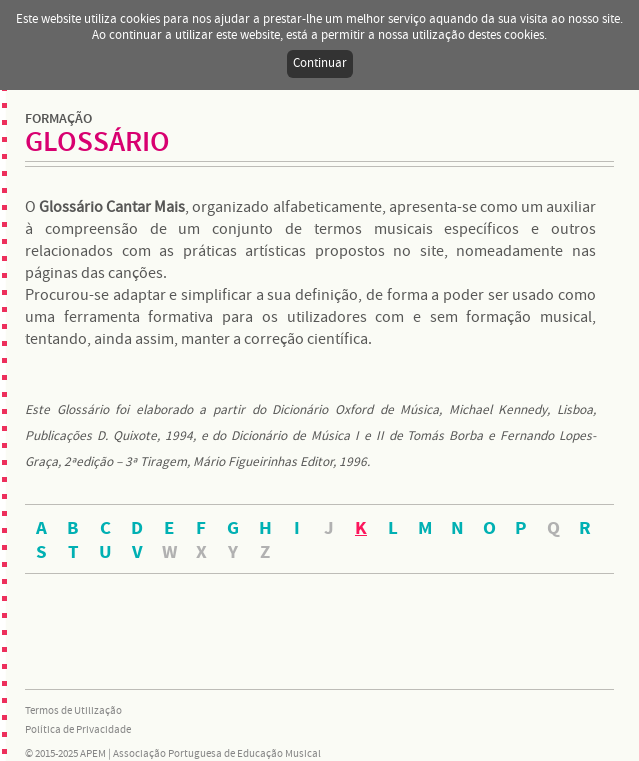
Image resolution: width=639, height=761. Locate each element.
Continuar (320, 63)
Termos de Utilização (73, 711)
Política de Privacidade (78, 730)
